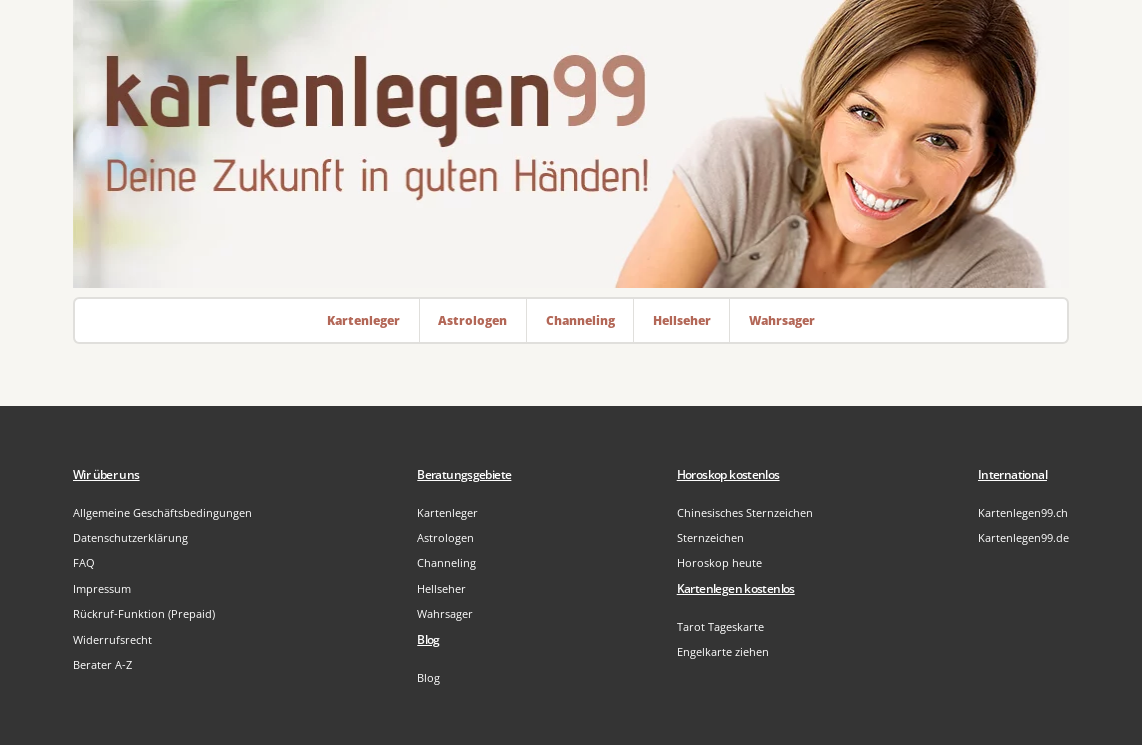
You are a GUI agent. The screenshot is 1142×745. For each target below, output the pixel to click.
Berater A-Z (102, 664)
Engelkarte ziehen (723, 651)
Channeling (446, 562)
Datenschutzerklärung (130, 537)
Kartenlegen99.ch (1023, 512)
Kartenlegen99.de (1023, 537)
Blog (428, 677)
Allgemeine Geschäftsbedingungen (162, 512)
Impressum (102, 588)
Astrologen (445, 537)
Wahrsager (445, 613)
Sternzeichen (710, 537)
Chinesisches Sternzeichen (745, 512)
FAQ (84, 562)
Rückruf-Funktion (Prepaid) (144, 613)
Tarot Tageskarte (720, 626)
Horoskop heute (719, 562)
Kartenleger (447, 512)
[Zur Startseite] (571, 144)
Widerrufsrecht (112, 639)
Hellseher (441, 588)
